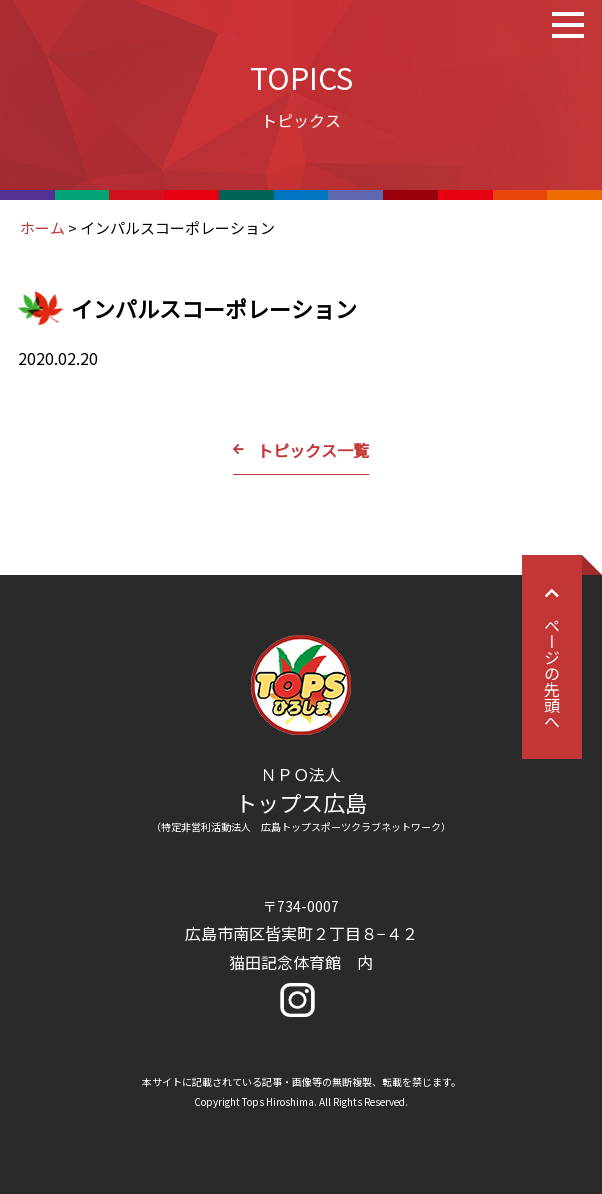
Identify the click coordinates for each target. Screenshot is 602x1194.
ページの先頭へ (552, 657)
